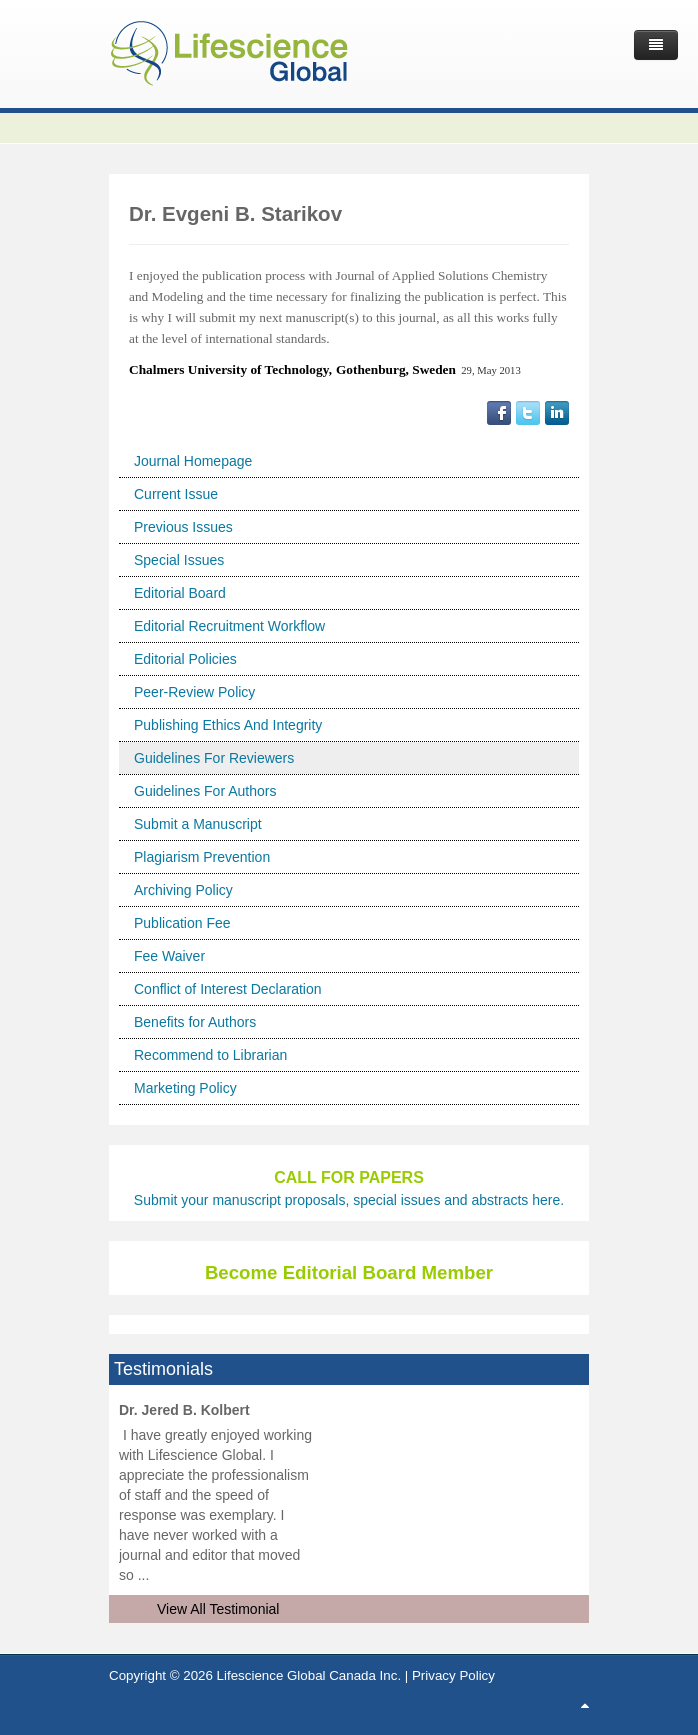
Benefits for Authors (195, 1022)
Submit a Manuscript (198, 824)
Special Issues (179, 560)
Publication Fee (182, 923)
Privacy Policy (453, 1675)
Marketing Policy (185, 1088)
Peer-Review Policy (194, 692)
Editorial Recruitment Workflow (229, 626)
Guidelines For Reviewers (214, 758)
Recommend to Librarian (210, 1055)
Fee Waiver (169, 956)
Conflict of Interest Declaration (228, 989)
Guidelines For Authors (205, 791)
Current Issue (176, 494)
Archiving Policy (183, 890)
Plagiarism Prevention (202, 857)
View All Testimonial (218, 1609)
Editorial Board (180, 593)
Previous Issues (183, 527)
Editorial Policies (185, 659)
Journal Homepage (193, 461)
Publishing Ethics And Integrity (228, 725)
